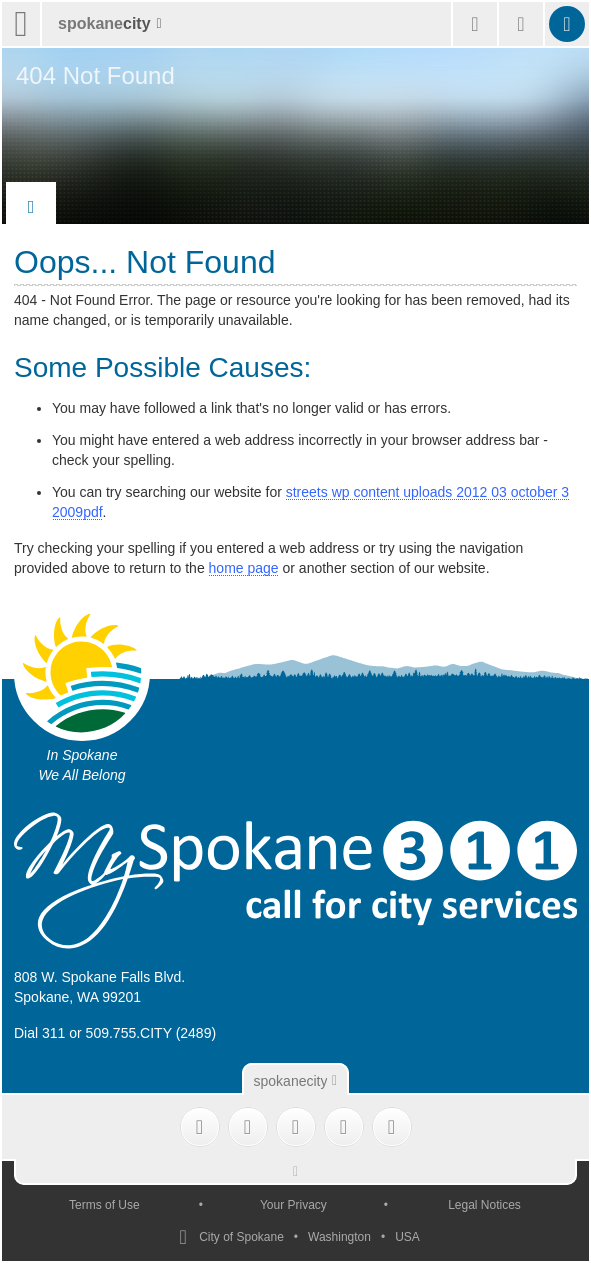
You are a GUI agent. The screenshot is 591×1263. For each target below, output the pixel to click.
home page (244, 568)
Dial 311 (39, 1033)
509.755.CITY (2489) (151, 1033)
